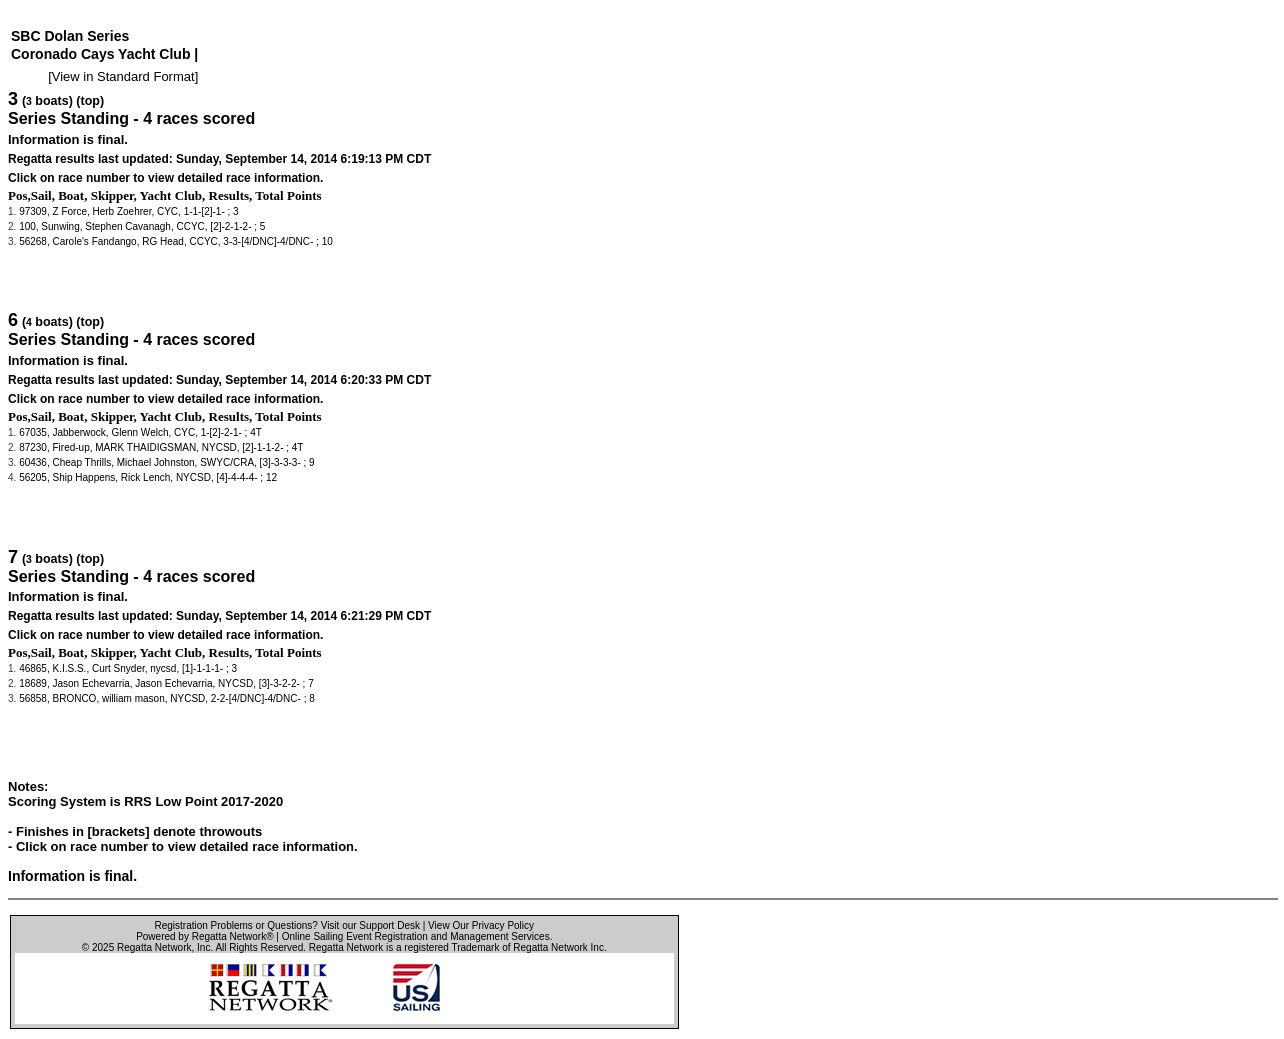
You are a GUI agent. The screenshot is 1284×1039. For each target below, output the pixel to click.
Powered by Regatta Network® (204, 936)
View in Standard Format (123, 76)
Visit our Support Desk (370, 925)
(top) (90, 101)
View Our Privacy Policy (481, 925)
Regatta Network (154, 947)
